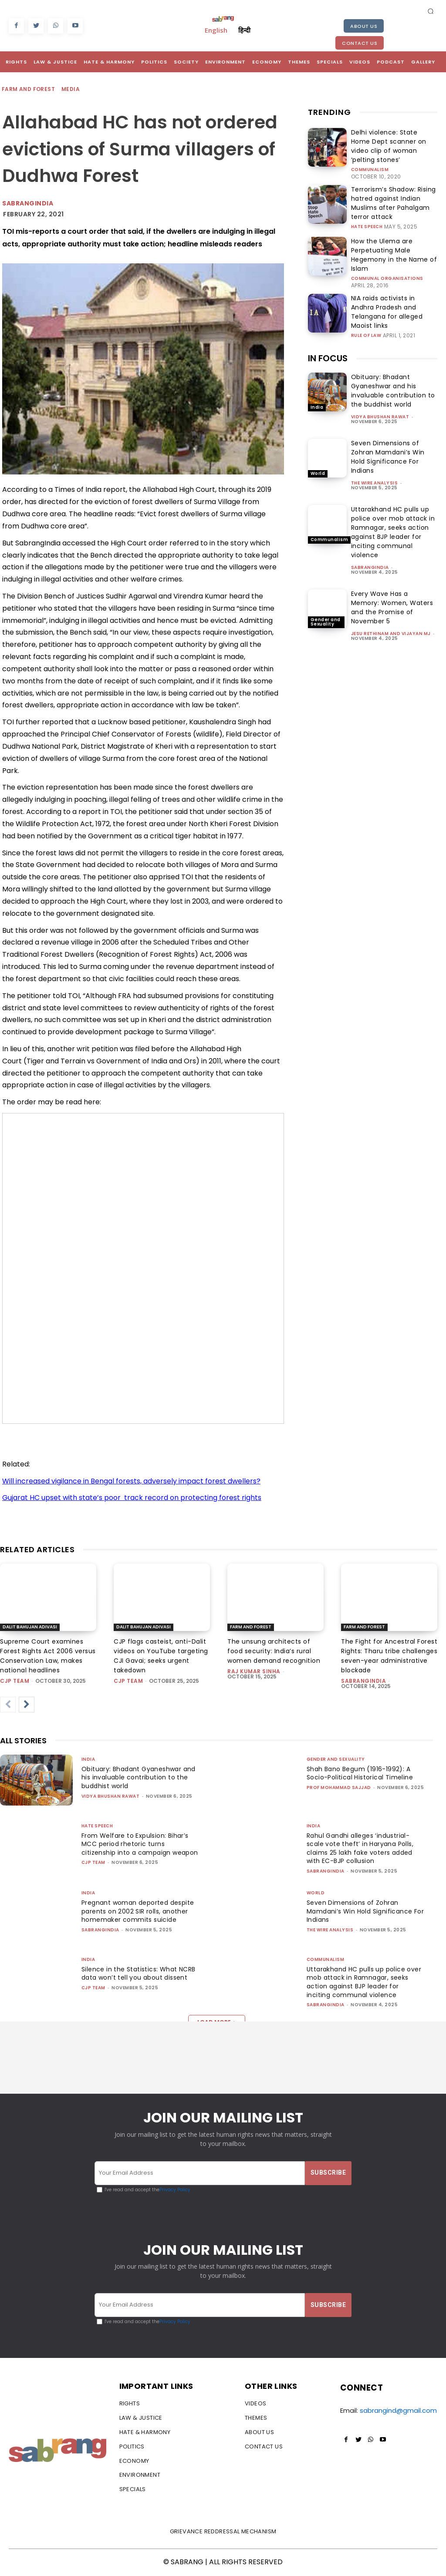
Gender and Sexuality (326, 588)
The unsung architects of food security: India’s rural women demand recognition (273, 1651)
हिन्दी (244, 30)
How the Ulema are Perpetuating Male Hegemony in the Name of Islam (393, 230)
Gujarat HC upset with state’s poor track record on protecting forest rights (131, 1498)
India (317, 373)
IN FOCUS (328, 325)
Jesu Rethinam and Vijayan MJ (391, 600)
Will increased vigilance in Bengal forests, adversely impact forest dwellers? (131, 1481)
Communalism (370, 157)
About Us (363, 26)
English (216, 30)
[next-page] (26, 1704)
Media (71, 89)
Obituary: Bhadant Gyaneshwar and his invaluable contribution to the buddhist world (393, 357)
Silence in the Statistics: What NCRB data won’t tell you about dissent (140, 1974)
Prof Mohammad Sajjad (339, 1787)
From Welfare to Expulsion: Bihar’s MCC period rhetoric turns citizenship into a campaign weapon (137, 1848)
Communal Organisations (387, 248)
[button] (430, 10)
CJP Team (14, 1681)
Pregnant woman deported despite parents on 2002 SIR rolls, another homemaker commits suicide (137, 1915)
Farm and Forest (28, 89)
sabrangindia (370, 534)
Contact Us (359, 43)
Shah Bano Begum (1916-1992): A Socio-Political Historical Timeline (362, 1773)
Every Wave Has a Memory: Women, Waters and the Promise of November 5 (392, 574)
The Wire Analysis (374, 449)
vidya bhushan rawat (380, 383)
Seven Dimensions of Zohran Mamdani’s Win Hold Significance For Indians (388, 423)
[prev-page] (8, 1704)
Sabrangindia (27, 203)
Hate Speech (367, 205)
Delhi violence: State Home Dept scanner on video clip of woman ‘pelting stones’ (394, 140)
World (318, 440)
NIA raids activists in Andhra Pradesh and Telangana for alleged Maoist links (388, 278)
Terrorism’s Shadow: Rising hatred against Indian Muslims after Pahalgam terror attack (392, 188)
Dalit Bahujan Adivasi (30, 1627)
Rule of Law (366, 296)
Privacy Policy (174, 2190)
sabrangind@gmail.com (398, 2411)
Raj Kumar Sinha (253, 1671)
